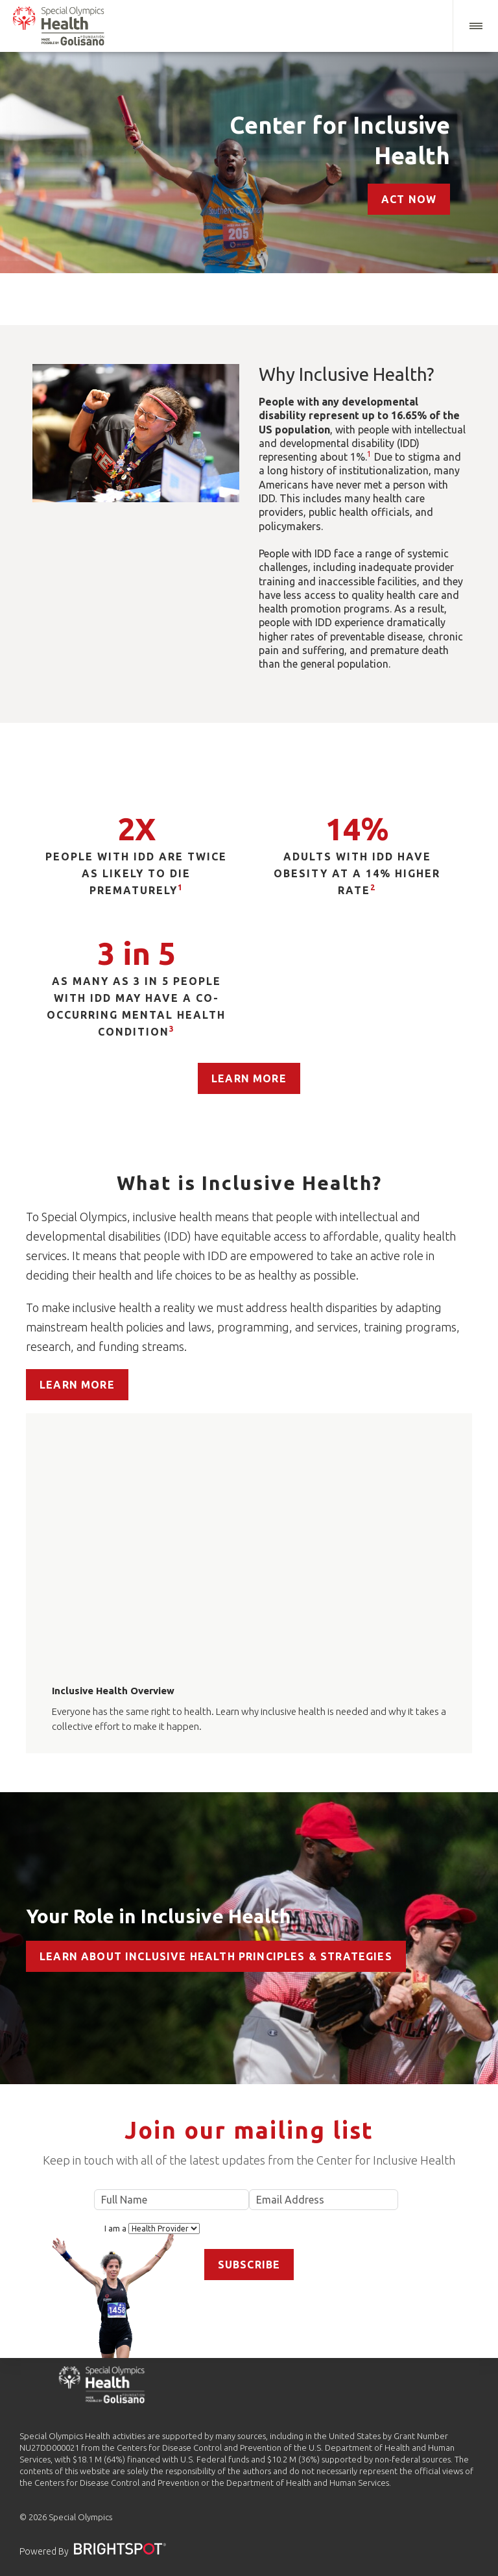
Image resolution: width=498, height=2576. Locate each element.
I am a (152, 2228)
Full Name (172, 2199)
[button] (475, 26)
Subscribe (249, 2264)
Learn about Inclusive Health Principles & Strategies (216, 1956)
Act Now (408, 199)
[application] (249, 1538)
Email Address (323, 2199)
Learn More (249, 1078)
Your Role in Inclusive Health (158, 1916)
